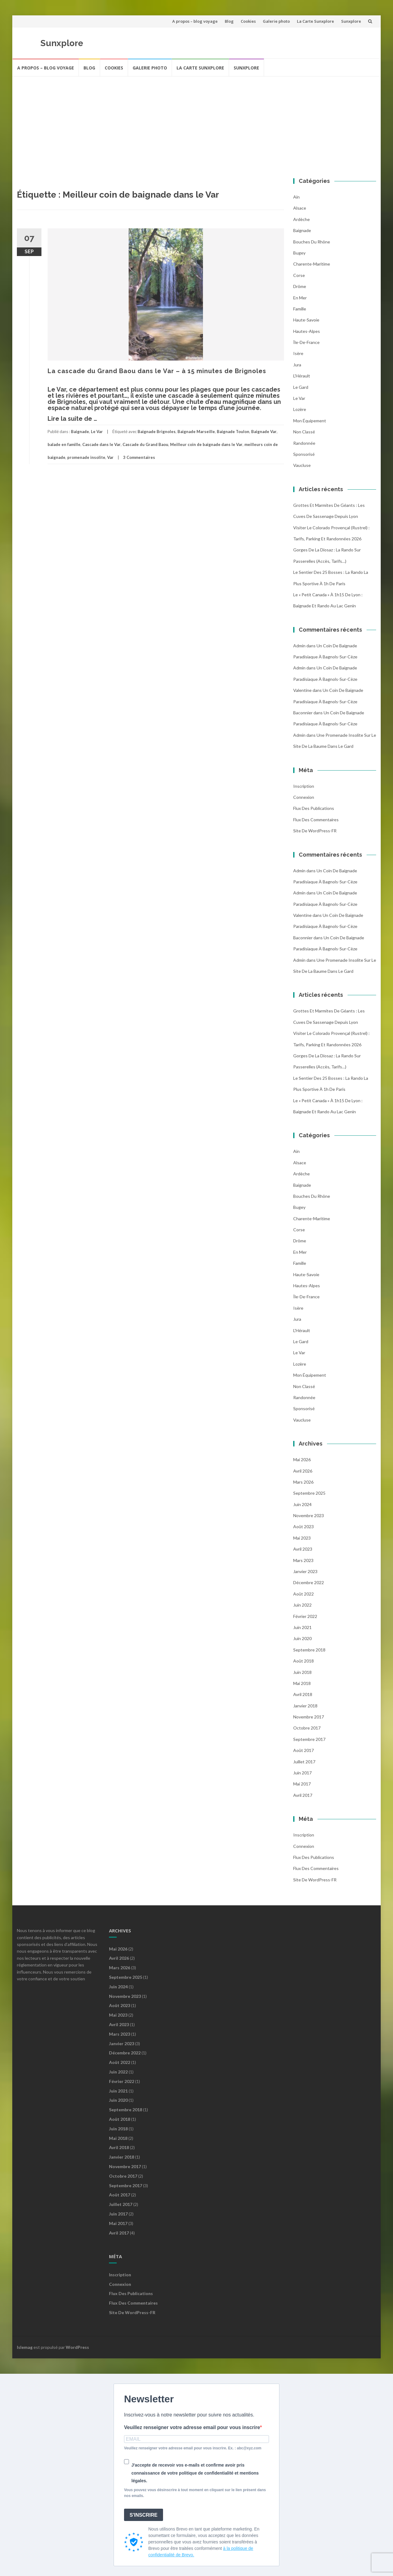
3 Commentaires (139, 457)
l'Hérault (301, 375)
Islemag (25, 2347)
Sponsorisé (304, 454)
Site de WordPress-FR (315, 830)
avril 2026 (302, 1470)
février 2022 (305, 1616)
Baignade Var (264, 431)
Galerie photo (276, 21)
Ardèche (301, 219)
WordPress (77, 2347)
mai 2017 (302, 1783)
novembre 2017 (308, 1716)
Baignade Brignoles (157, 431)
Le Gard (300, 387)
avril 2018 (302, 1694)
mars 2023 (303, 1560)
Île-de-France (306, 342)
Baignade (80, 431)
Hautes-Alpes (306, 331)
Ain (296, 196)
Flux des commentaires (316, 819)
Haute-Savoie (306, 319)
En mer (300, 297)
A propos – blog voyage (195, 21)
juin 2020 (302, 1638)
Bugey (299, 252)
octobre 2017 (307, 1727)
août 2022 (303, 1593)
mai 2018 (302, 1683)
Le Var (97, 431)
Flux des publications (313, 808)
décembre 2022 (308, 1582)
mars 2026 (303, 1482)
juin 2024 (302, 1504)
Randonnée (304, 443)
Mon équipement (309, 420)
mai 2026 (302, 1459)
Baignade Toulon (233, 431)
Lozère (299, 409)
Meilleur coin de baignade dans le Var (206, 444)
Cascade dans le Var (101, 444)
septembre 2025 (309, 1493)
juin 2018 (302, 1672)
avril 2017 (302, 1795)
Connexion (303, 797)
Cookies (248, 21)
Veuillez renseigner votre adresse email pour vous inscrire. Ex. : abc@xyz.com (192, 2448)
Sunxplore (351, 21)
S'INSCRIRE (144, 2515)
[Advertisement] (196, 123)
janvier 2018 (305, 1705)
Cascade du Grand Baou (145, 444)
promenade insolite (86, 457)
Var (110, 457)
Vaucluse (302, 465)
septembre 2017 (309, 1739)
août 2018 (303, 1660)
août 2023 (303, 1526)
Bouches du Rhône (311, 241)
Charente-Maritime (311, 263)
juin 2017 (302, 1772)
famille (299, 308)
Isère (298, 353)
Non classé (304, 431)
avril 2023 (302, 1549)
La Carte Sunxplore (315, 21)
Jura (297, 364)
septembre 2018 (309, 1649)
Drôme (299, 286)
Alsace (299, 208)
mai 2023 (302, 1537)
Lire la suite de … (72, 418)
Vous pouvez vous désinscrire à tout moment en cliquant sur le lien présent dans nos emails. (195, 2493)
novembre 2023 (308, 1515)
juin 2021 (302, 1627)
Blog (229, 21)
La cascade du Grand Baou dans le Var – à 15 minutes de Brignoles (157, 371)
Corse (299, 275)
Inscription (303, 786)
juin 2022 (302, 1605)
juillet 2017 (304, 1761)
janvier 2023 (305, 1571)
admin (299, 645)
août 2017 (303, 1750)
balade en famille (64, 444)
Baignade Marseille (196, 431)
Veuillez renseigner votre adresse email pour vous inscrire (192, 2427)
